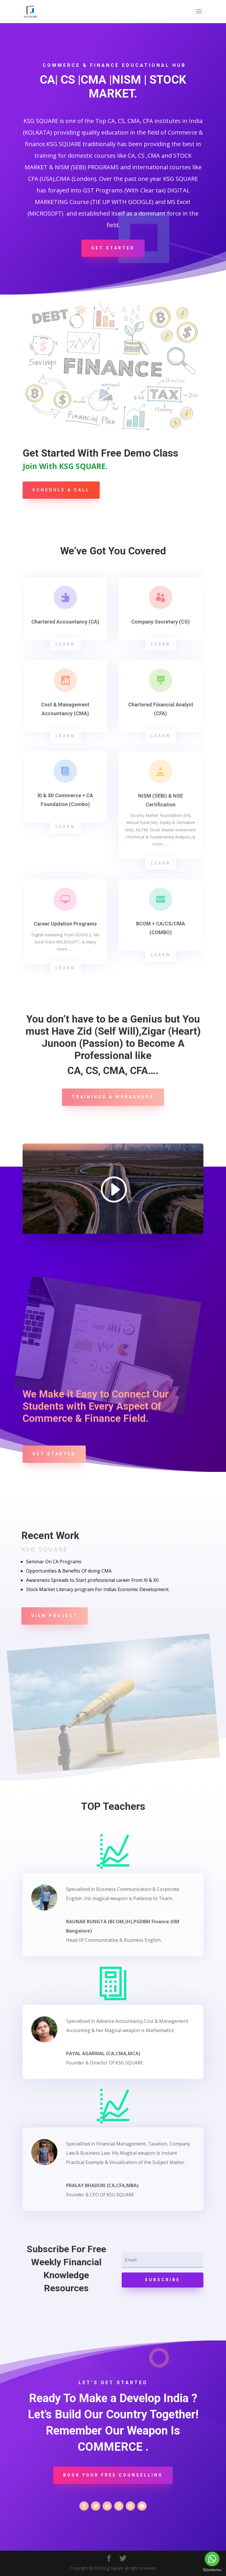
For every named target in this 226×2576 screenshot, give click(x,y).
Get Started (113, 248)
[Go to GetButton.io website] (212, 2570)
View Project (54, 1615)
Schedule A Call (61, 490)
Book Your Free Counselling (113, 2475)
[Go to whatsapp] (212, 2559)
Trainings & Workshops (113, 1097)
